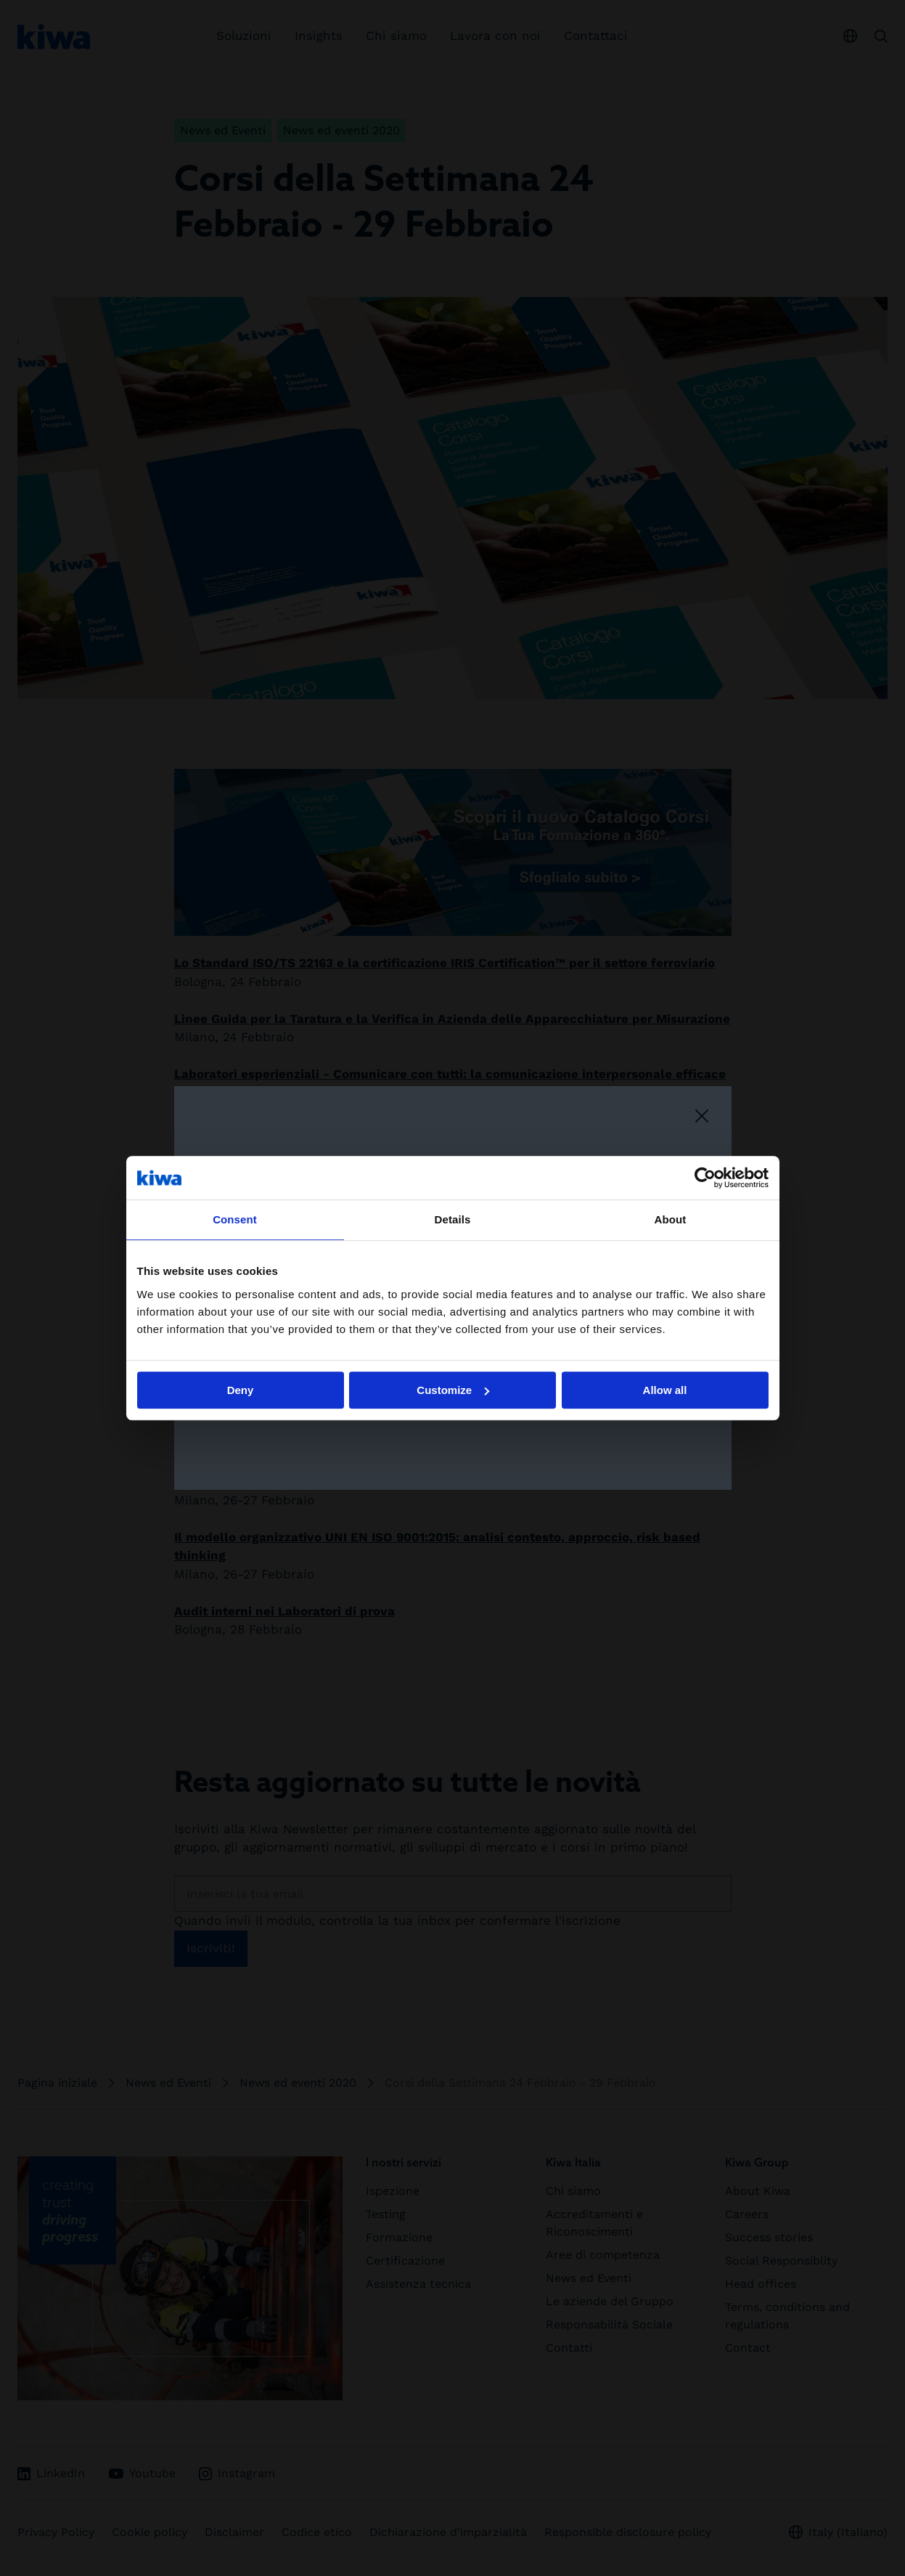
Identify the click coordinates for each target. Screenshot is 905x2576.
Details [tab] (453, 1219)
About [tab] (671, 1219)
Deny (240, 1390)
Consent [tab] (235, 1219)
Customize (453, 1390)
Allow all (665, 1390)
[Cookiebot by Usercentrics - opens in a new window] (705, 1178)
